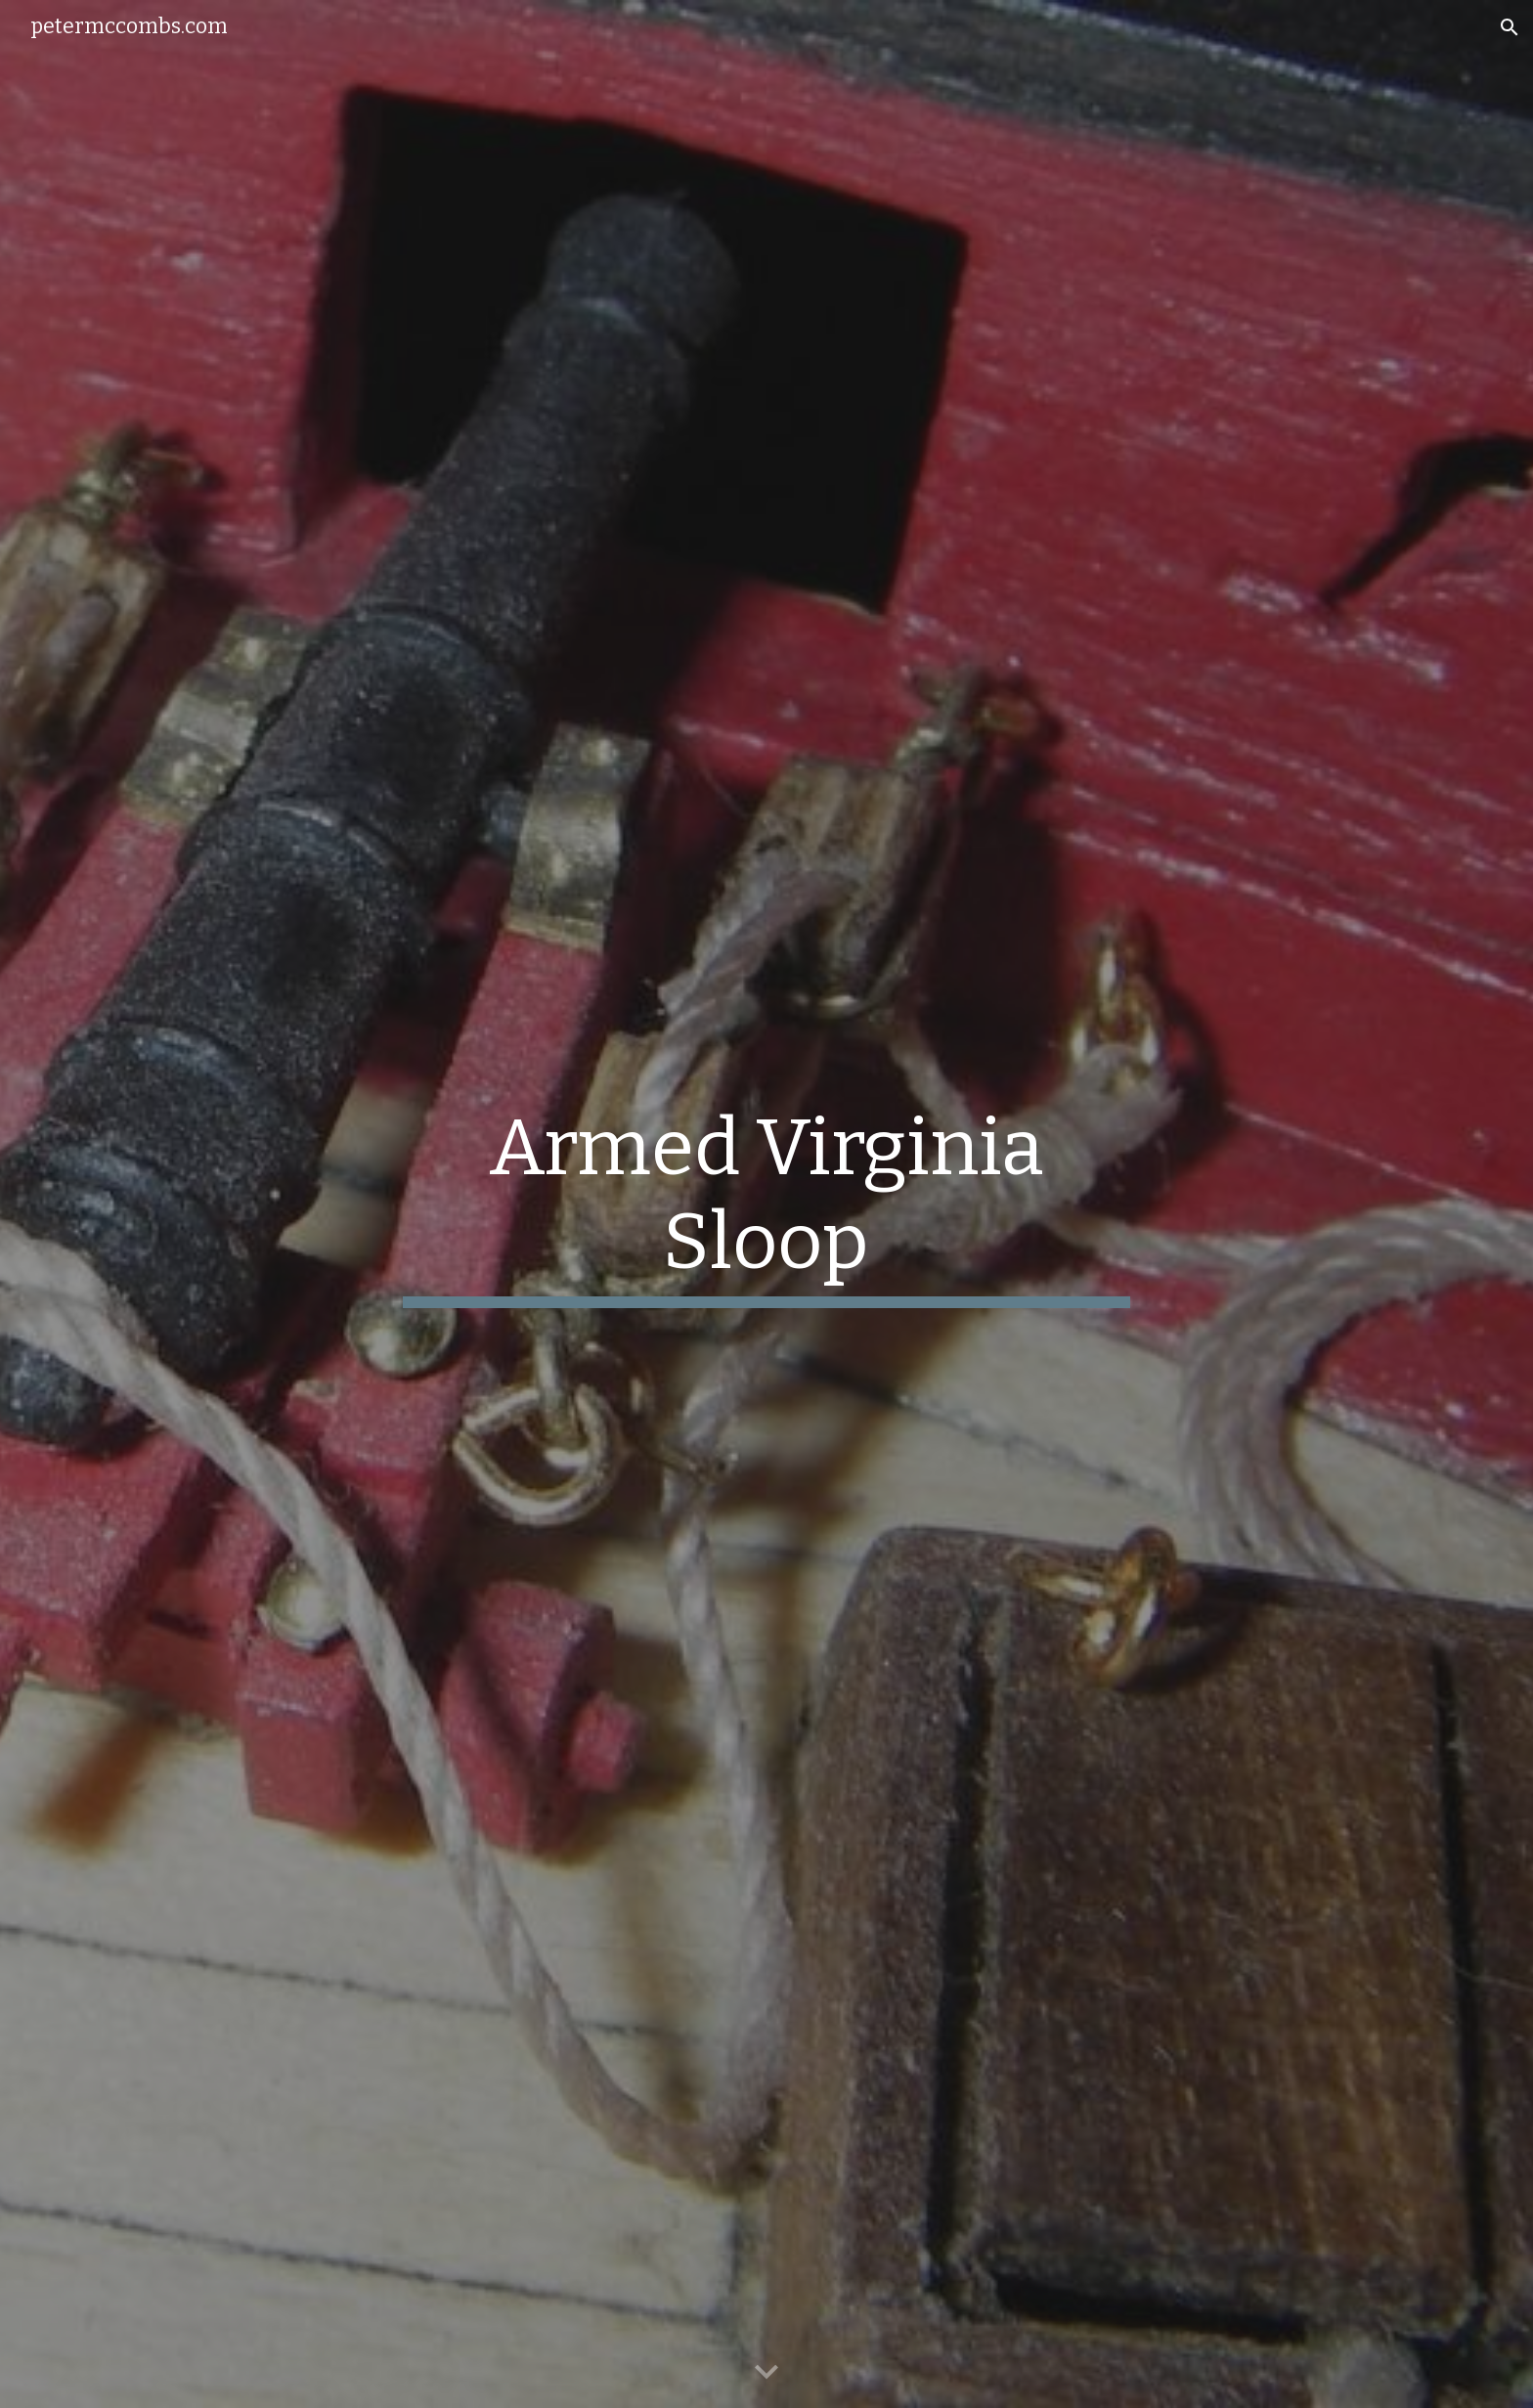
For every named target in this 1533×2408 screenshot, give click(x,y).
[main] (766, 1204)
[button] (1509, 27)
